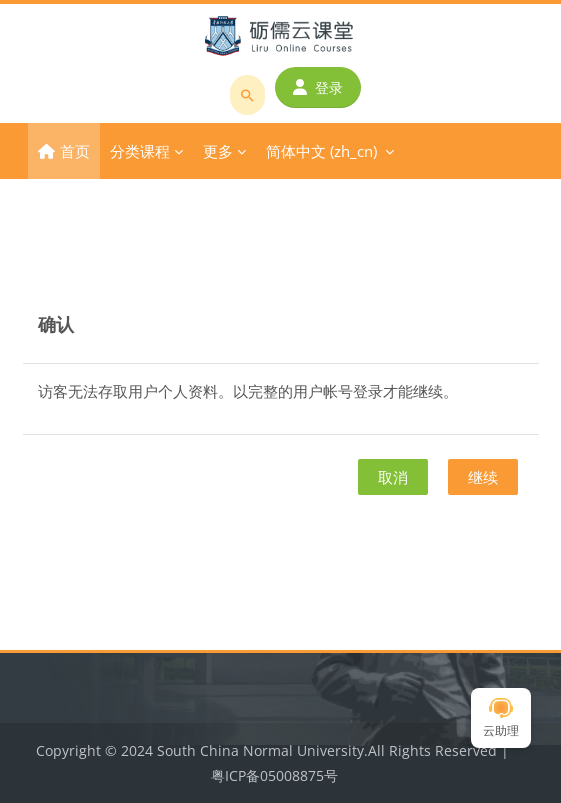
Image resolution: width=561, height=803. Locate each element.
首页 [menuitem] (75, 151)
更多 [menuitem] (218, 151)
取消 (393, 477)
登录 (318, 87)
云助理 (501, 718)
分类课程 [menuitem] (140, 151)
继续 (483, 477)
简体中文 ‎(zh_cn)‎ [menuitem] (321, 151)
